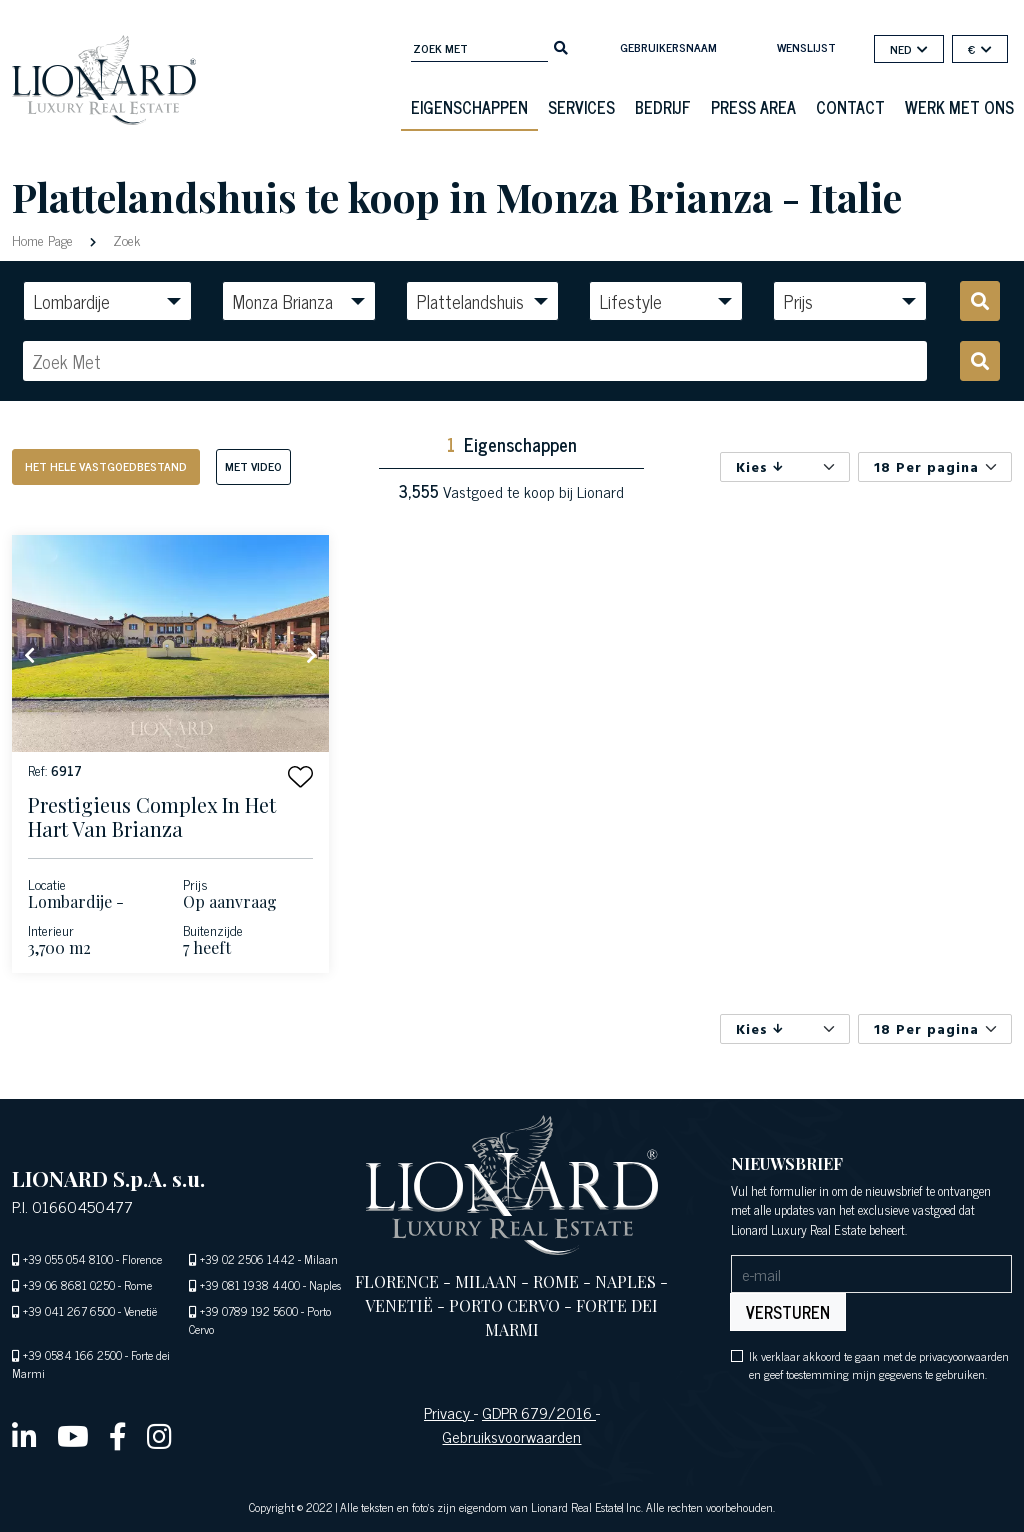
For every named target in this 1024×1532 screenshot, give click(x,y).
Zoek (124, 239)
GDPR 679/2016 (539, 1412)
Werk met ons (959, 107)
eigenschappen (469, 107)
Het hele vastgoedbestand (106, 466)
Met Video (253, 466)
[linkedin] (24, 1435)
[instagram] (159, 1435)
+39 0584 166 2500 (72, 1355)
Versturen (788, 1312)
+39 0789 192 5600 (249, 1311)
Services (581, 107)
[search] (561, 46)
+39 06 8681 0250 (69, 1285)
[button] (300, 776)
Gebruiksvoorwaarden (511, 1436)
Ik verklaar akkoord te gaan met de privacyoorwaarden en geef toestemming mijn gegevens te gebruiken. (879, 1365)
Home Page (44, 239)
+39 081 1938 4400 (250, 1285)
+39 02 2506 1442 (247, 1259)
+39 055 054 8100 (68, 1259)
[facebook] (118, 1435)
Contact (850, 107)
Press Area (753, 107)
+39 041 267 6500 (69, 1311)
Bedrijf (663, 107)
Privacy (449, 1412)
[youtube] (73, 1435)
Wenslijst (806, 47)
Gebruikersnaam (668, 47)
